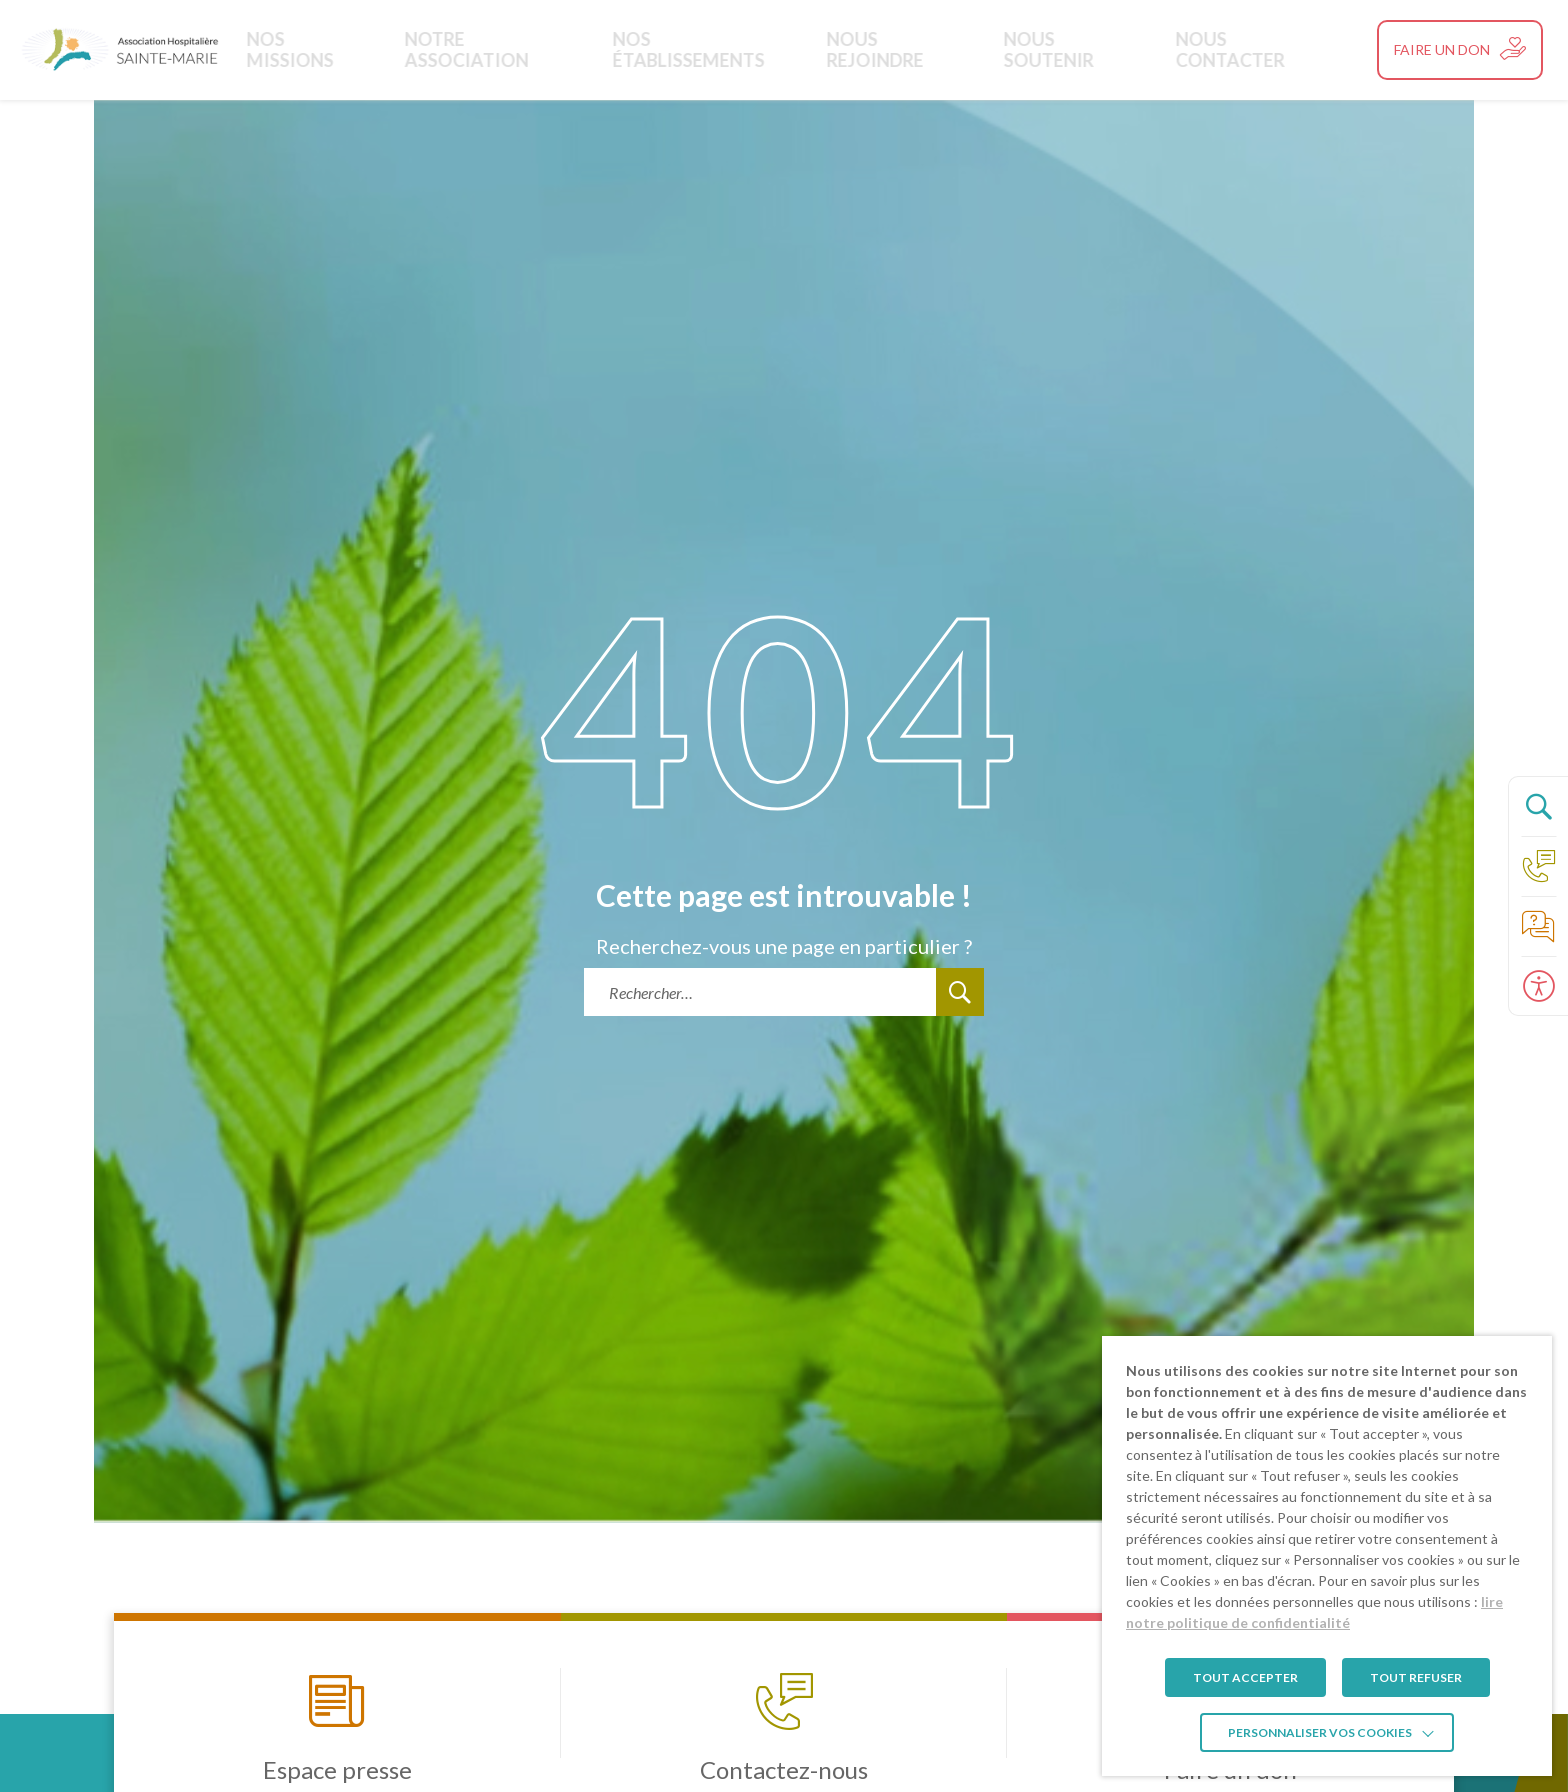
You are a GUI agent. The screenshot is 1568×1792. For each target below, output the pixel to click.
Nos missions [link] (364, 49)
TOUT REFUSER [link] (1416, 1677)
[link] (120, 50)
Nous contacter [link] (1218, 49)
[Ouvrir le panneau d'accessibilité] (1538, 986)
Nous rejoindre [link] (898, 49)
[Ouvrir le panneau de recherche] (1538, 806)
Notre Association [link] (530, 49)
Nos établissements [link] (721, 49)
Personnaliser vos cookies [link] (1320, 1732)
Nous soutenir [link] (1055, 49)
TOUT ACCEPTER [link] (1245, 1677)
